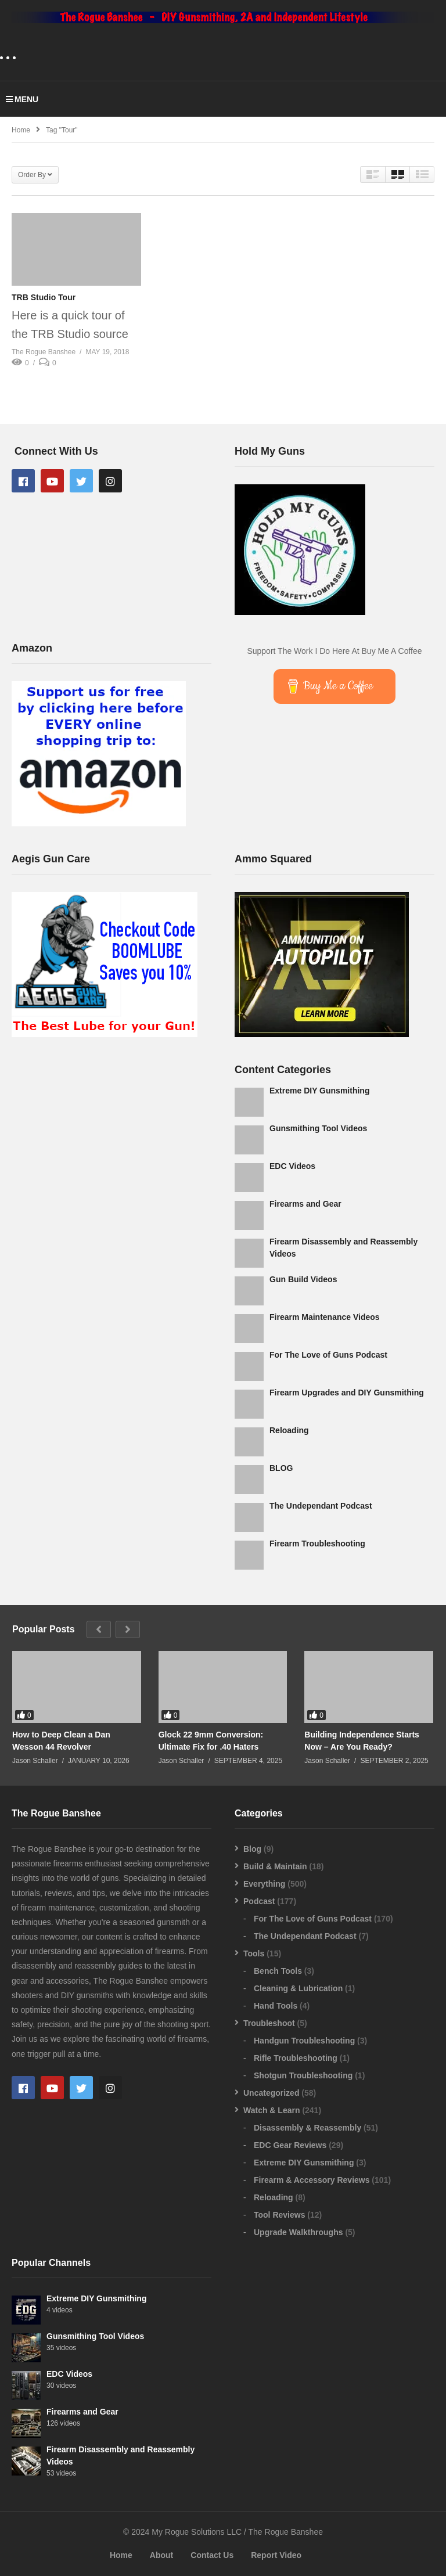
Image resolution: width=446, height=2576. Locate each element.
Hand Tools (275, 2005)
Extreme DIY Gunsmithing (319, 1090)
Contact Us (211, 2555)
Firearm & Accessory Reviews (311, 2180)
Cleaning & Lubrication (298, 1988)
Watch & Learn (271, 2110)
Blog (252, 1849)
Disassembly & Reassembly (307, 2127)
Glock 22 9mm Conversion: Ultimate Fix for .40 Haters (211, 1740)
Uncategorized (271, 2093)
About (161, 2555)
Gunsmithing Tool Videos (318, 1128)
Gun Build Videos (303, 1279)
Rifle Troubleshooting (295, 2058)
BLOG (281, 1468)
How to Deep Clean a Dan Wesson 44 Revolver (61, 1740)
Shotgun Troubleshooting (303, 2075)
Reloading (289, 1430)
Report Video (276, 2555)
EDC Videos (292, 1166)
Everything (264, 1883)
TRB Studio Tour (43, 297)
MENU (22, 99)
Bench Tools (278, 1971)
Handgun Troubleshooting (304, 2040)
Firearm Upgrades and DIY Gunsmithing (346, 1392)
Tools (253, 1953)
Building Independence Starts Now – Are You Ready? (361, 1740)
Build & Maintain (275, 1866)
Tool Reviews (279, 2214)
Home (121, 2555)
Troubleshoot (269, 2023)
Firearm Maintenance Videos (324, 1317)
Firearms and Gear (305, 1203)
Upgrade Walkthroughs (298, 2232)
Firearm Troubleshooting (317, 1543)
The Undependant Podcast (320, 1505)
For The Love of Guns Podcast (328, 1354)
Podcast (259, 1901)
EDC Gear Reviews (290, 2145)
